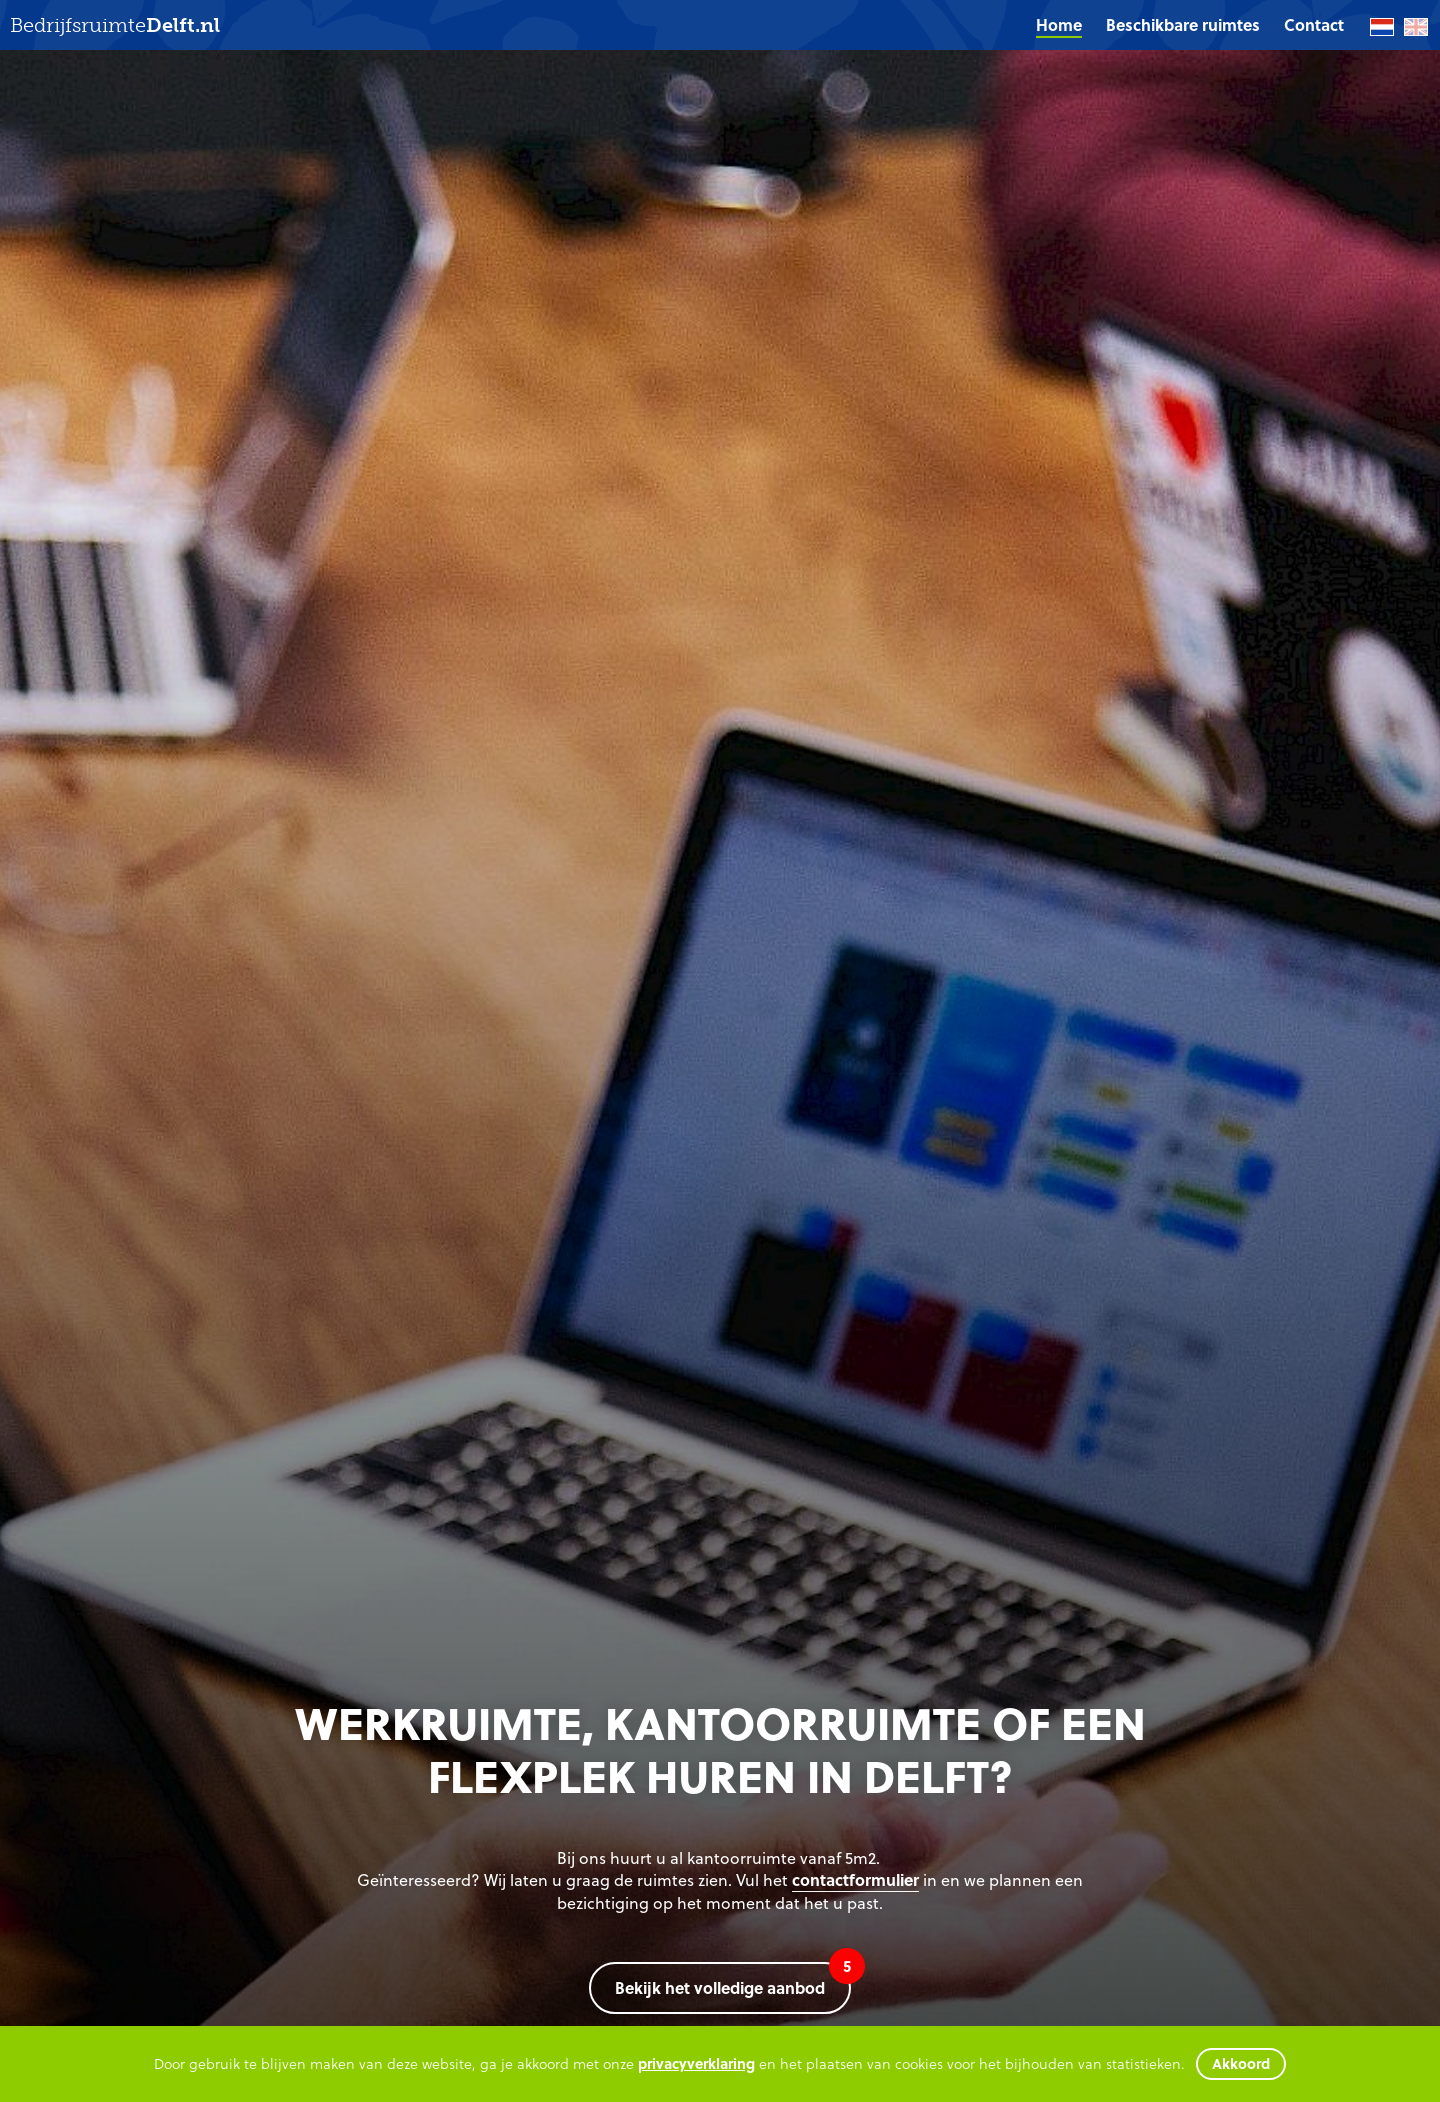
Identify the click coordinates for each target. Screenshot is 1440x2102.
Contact (1314, 24)
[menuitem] (1059, 25)
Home (1059, 24)
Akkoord (1241, 2063)
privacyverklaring (696, 2063)
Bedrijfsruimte (115, 25)
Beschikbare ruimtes (1183, 24)
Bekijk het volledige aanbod (733, 1980)
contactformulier (855, 1879)
